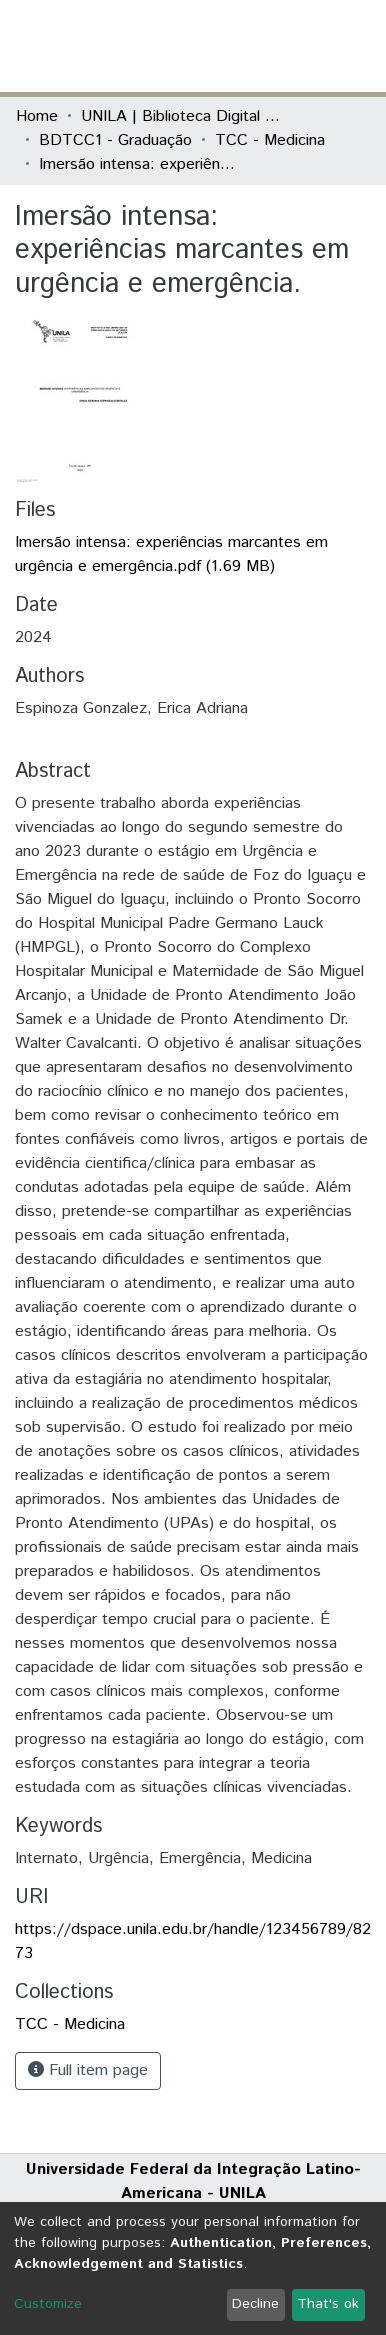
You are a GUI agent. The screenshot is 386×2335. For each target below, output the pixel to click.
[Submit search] (224, 46)
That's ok (328, 2304)
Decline (255, 2304)
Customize (48, 2304)
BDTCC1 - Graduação (115, 140)
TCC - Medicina (270, 140)
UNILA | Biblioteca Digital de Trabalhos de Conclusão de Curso (181, 116)
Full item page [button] (88, 2070)
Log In (295, 45)
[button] (253, 46)
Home (37, 116)
